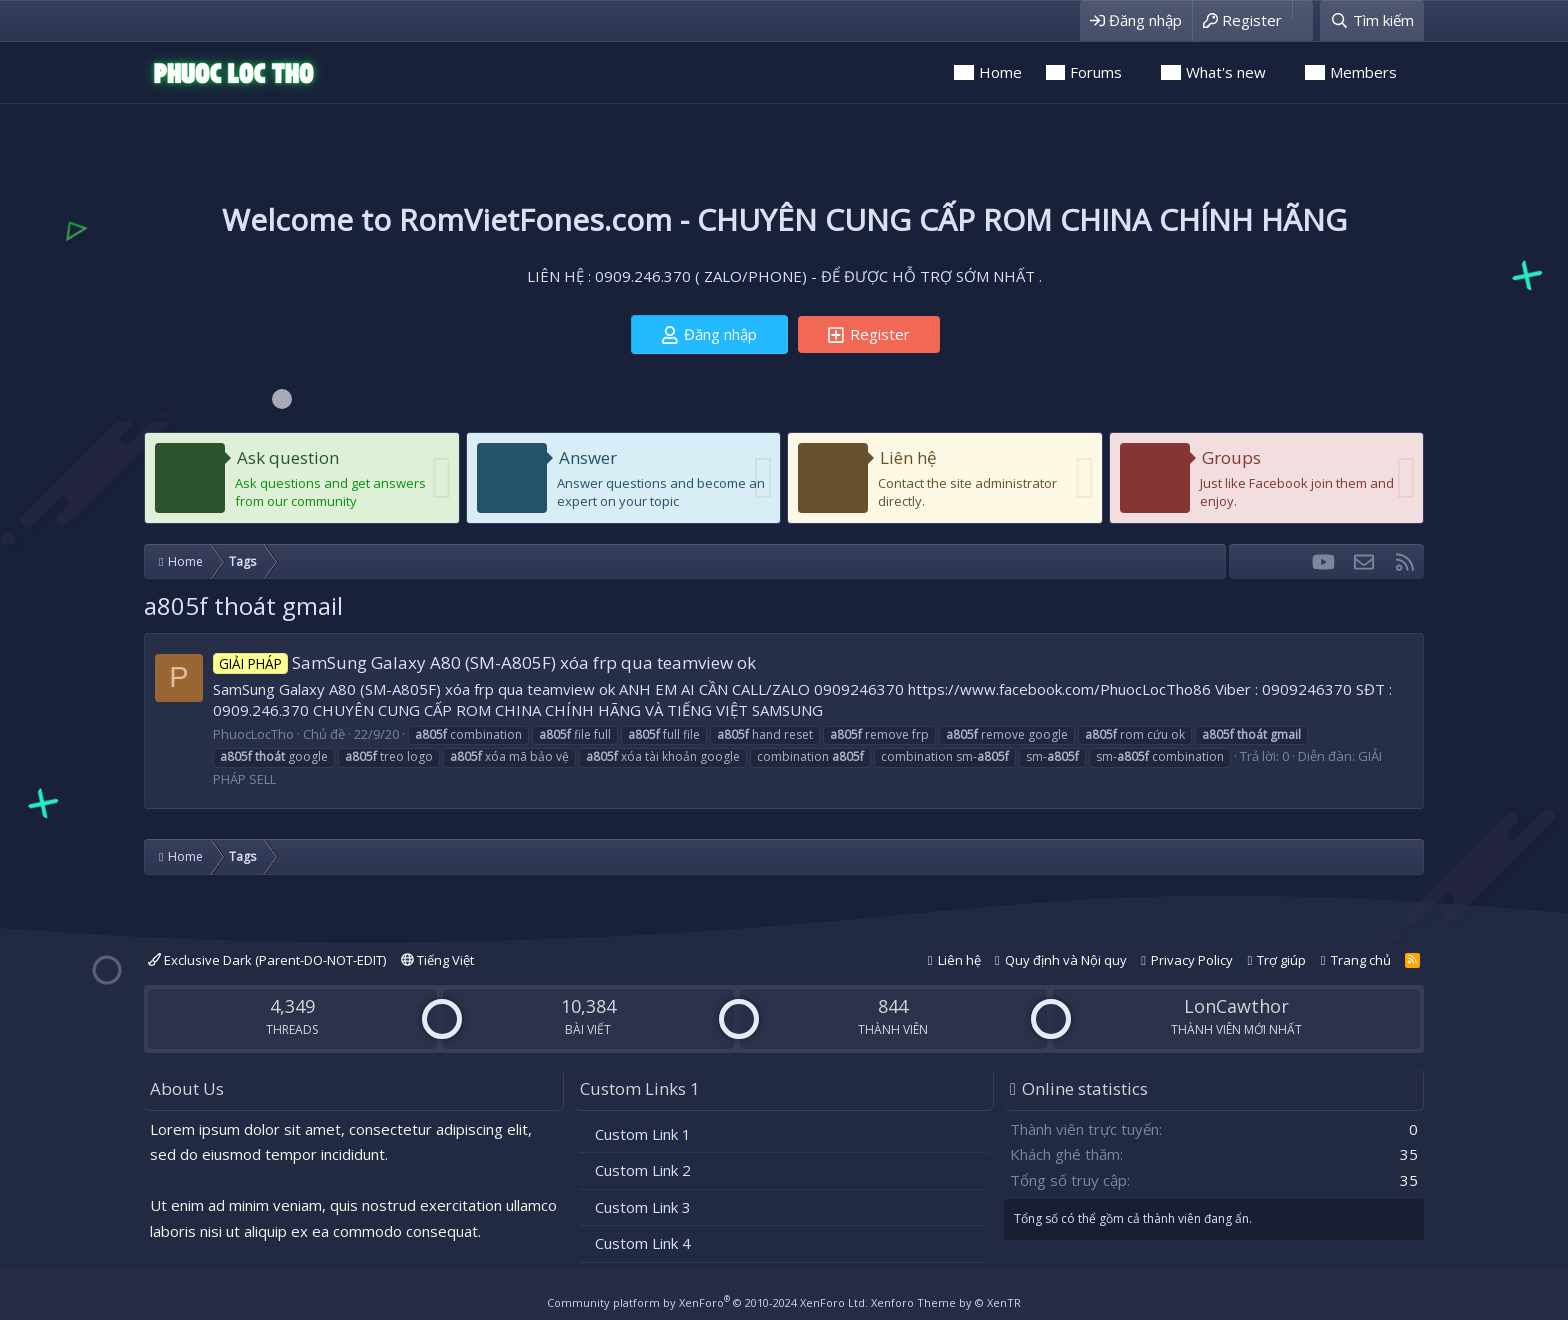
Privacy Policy (1192, 960)
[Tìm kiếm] (1372, 20)
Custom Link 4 (643, 1243)
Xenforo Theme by (946, 1302)
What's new (1226, 72)
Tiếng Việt (437, 960)
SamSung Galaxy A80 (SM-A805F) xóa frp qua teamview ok (484, 662)
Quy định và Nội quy (1066, 960)
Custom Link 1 (643, 1134)
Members (1363, 72)
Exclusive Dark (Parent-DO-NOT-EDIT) (267, 960)
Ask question (288, 457)
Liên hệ (908, 457)
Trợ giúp (1281, 960)
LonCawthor (1236, 1006)
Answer (588, 457)
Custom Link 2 (643, 1170)
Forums (1096, 72)
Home (1000, 72)
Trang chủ (1361, 960)
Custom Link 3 (643, 1207)
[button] (1136, 72)
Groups (1231, 457)
